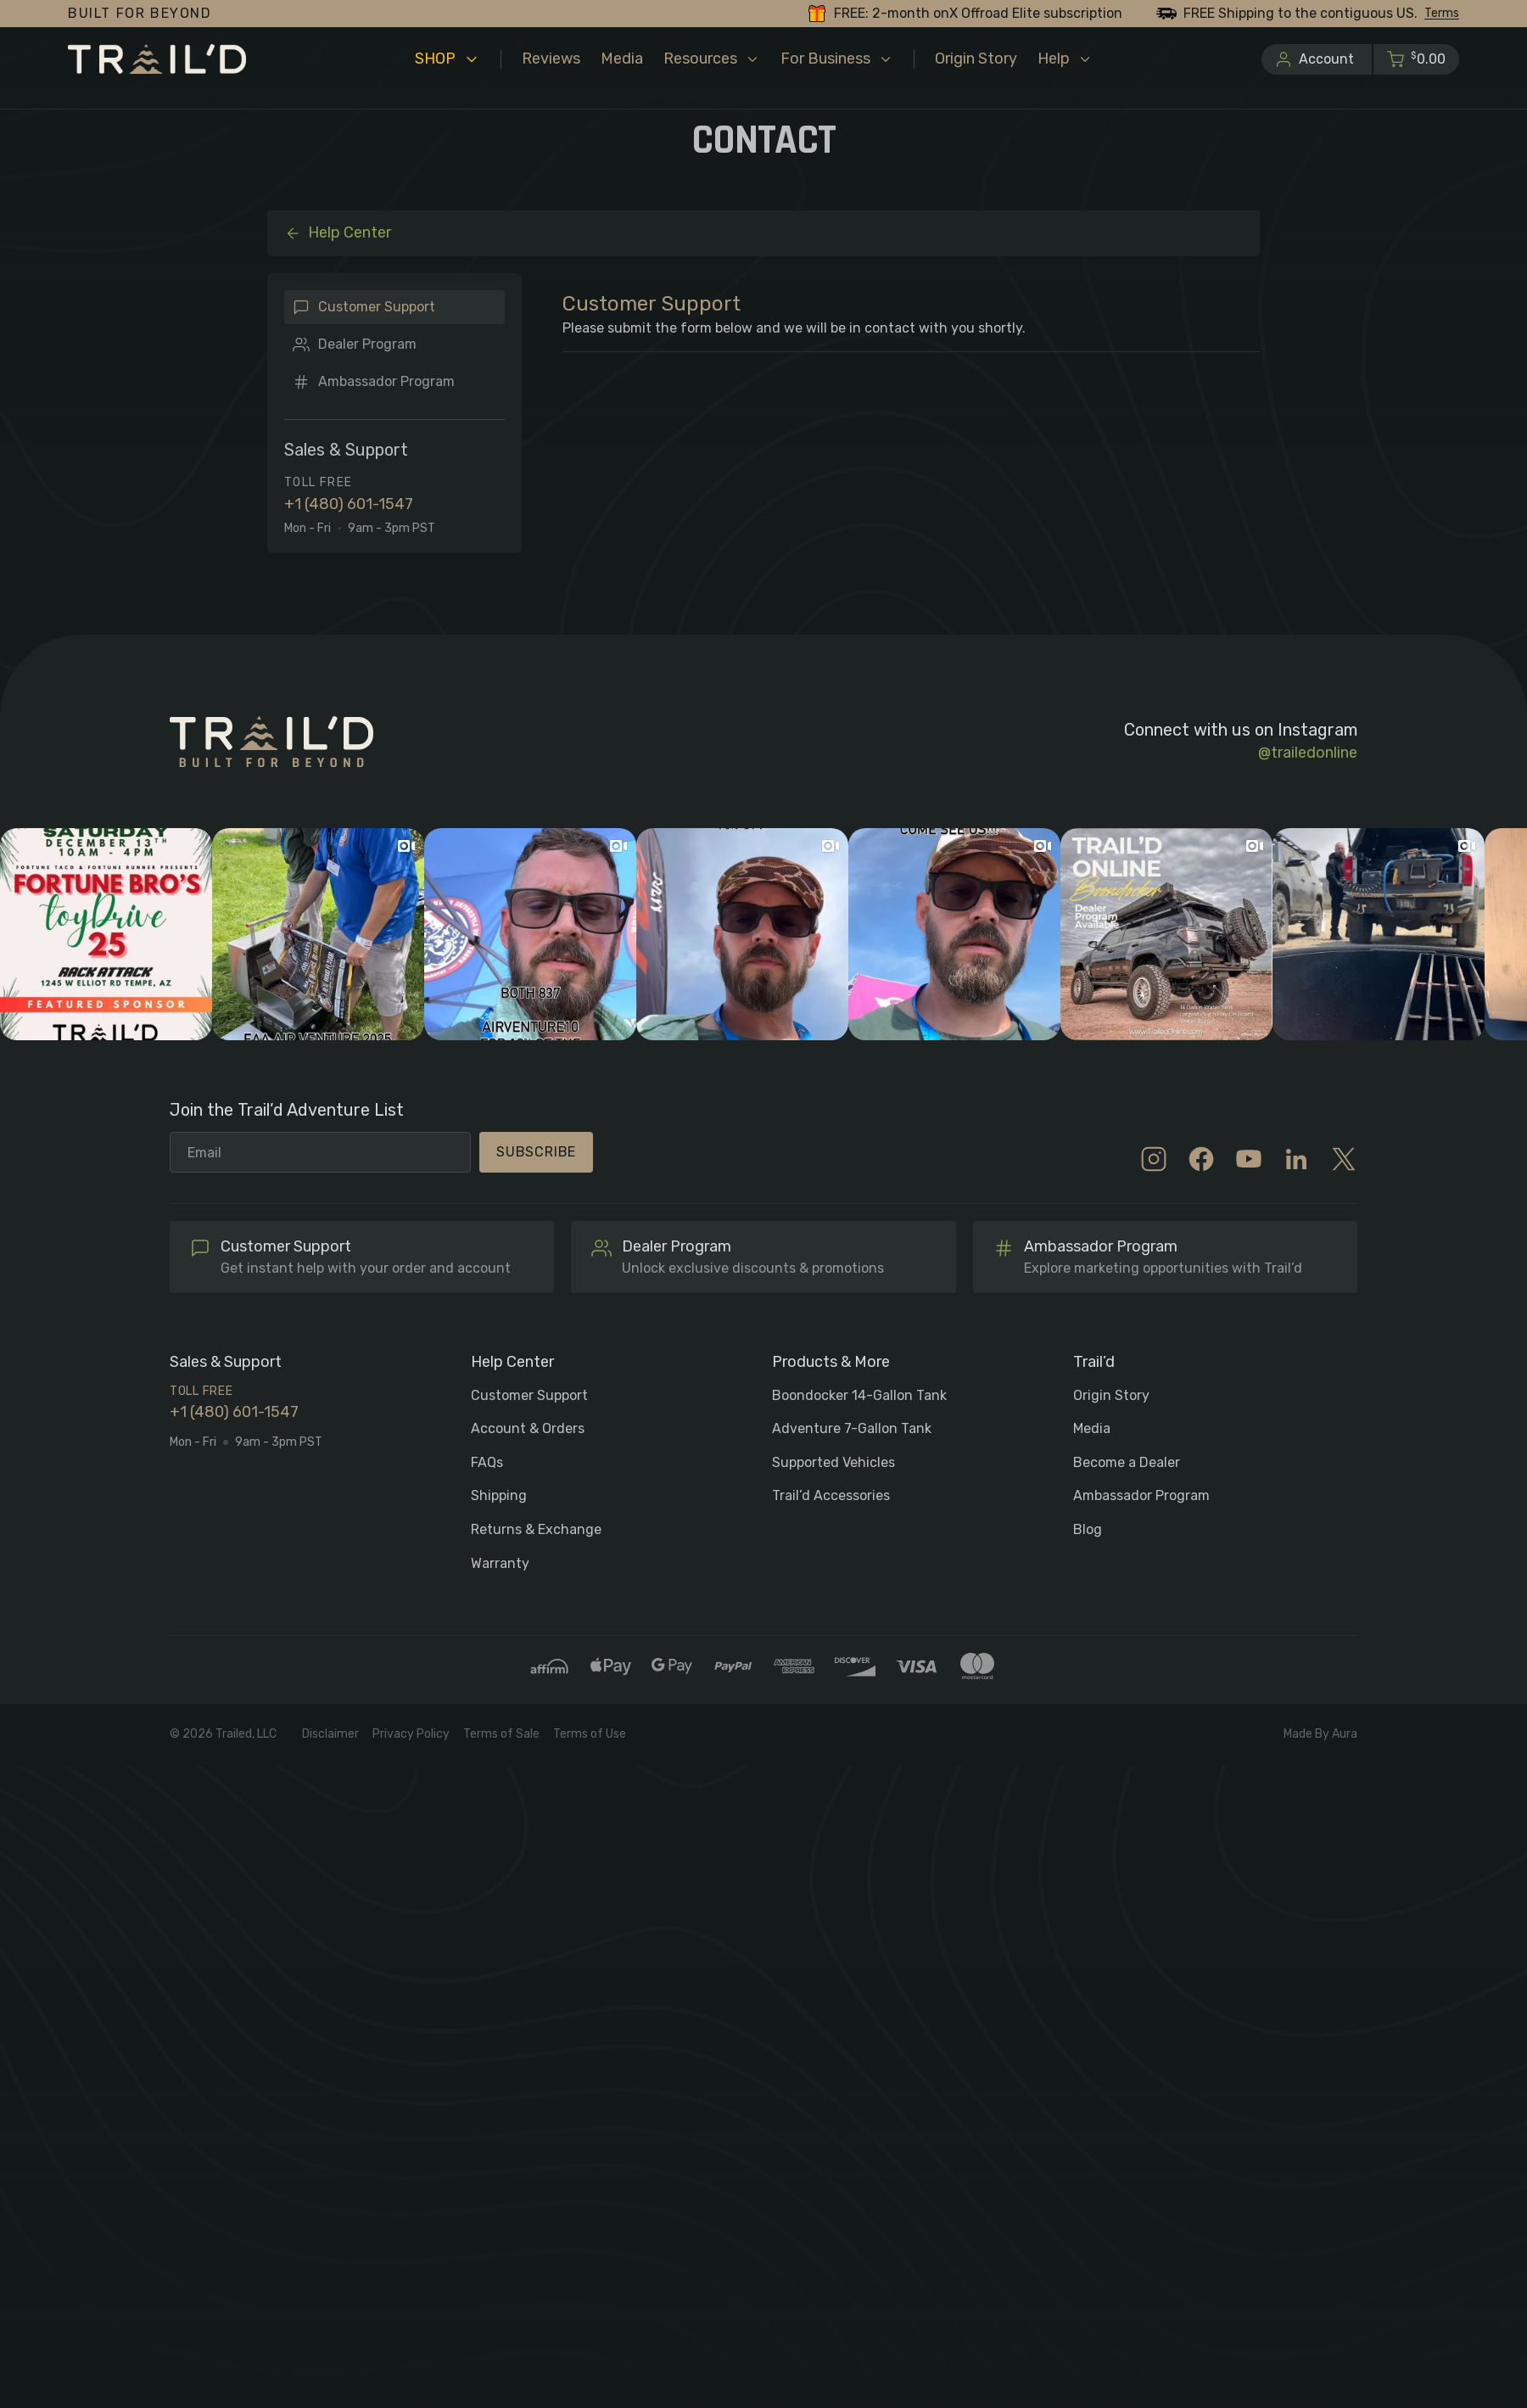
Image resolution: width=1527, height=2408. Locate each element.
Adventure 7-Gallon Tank (851, 1428)
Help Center (337, 232)
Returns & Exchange (536, 1529)
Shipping (499, 1495)
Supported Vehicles (833, 1462)
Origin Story (1111, 1395)
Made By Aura (1320, 1734)
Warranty (500, 1563)
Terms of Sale (501, 1734)
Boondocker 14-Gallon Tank (859, 1395)
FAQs (487, 1462)
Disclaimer (330, 1734)
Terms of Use (589, 1734)
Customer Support (376, 307)
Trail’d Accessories (831, 1495)
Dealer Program (367, 344)
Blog (1087, 1529)
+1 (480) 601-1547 (348, 504)
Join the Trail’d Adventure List (287, 1110)
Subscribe (536, 1152)
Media (1091, 1428)
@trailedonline (1307, 753)
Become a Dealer (1126, 1462)
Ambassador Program (386, 381)
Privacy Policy (411, 1734)
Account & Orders (528, 1428)
